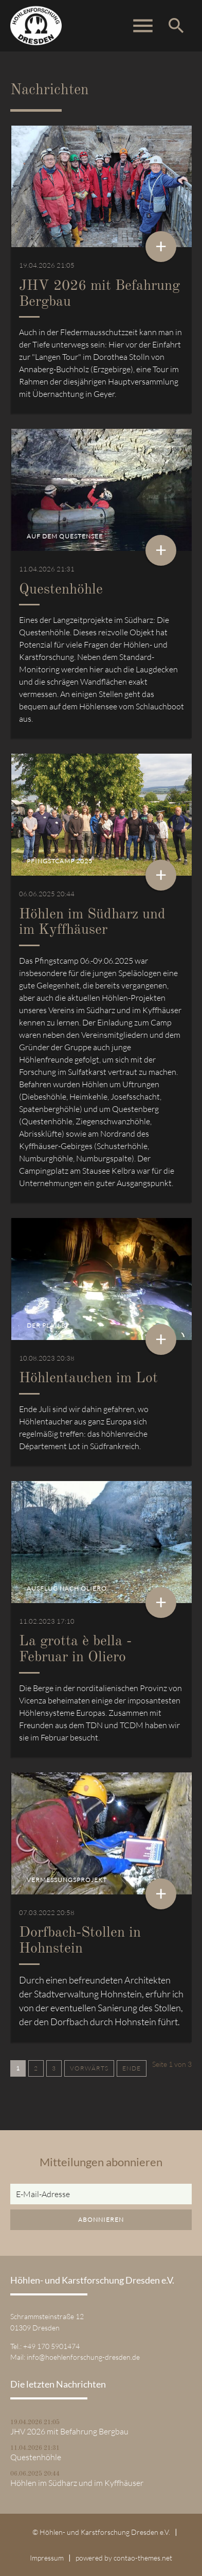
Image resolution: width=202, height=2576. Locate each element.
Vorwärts (89, 2068)
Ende (131, 2068)
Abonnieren (101, 2219)
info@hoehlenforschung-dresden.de (83, 2357)
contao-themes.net (143, 2557)
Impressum (47, 2557)
